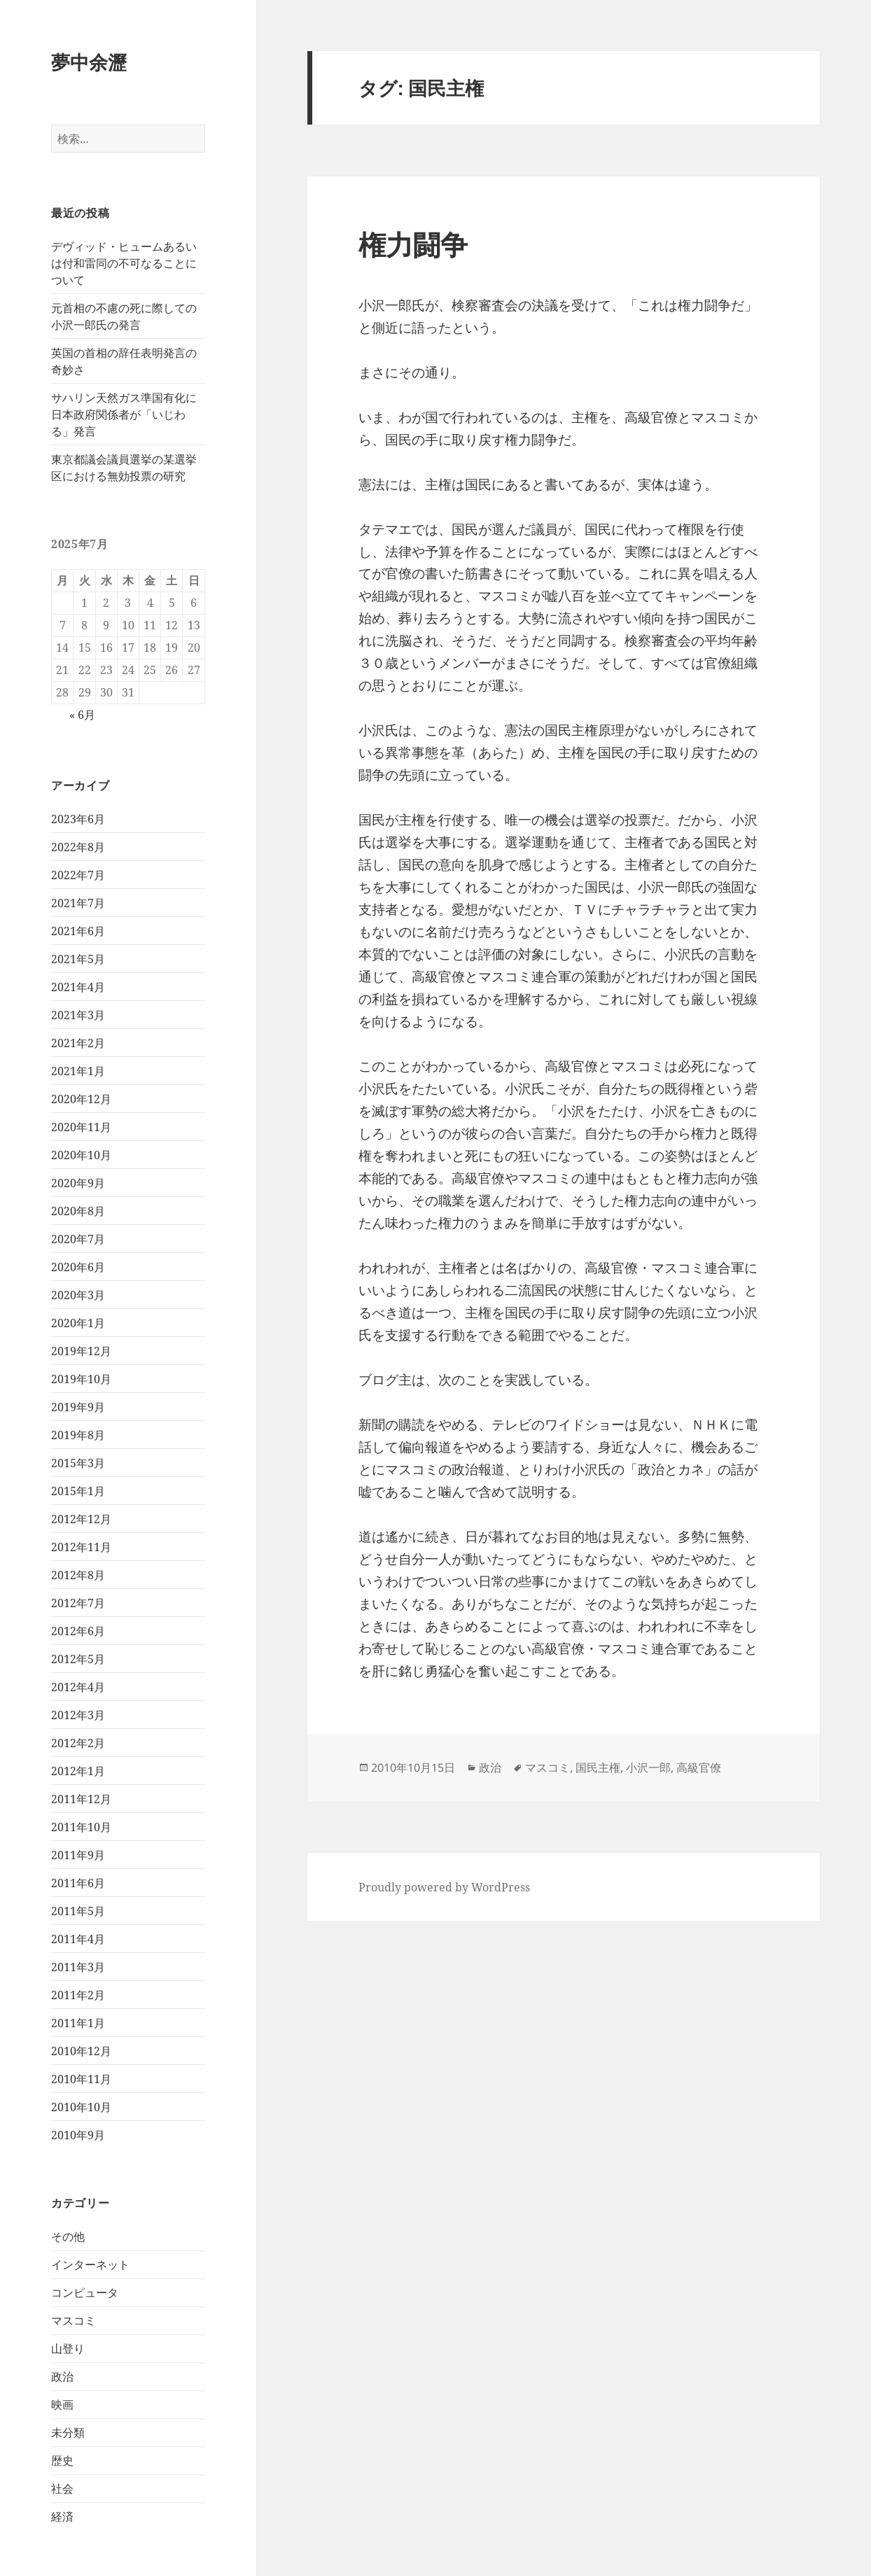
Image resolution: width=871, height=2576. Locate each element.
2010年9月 (78, 2135)
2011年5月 (78, 1911)
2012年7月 (78, 1603)
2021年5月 (78, 959)
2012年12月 (81, 1519)
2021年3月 (78, 1015)
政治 (62, 2376)
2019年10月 (81, 1379)
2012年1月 (78, 1771)
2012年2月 (78, 1743)
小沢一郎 (648, 1767)
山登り (68, 2348)
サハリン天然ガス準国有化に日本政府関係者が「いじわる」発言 (124, 414)
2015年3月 (78, 1463)
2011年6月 (78, 1883)
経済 (62, 2516)
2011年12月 (81, 1799)
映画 (62, 2404)
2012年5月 (78, 1659)
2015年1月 (78, 1491)
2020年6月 (78, 1267)
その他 (68, 2236)
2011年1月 (78, 2023)
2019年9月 (78, 1407)
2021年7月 (78, 903)
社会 (62, 2488)
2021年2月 (78, 1043)
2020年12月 (81, 1099)
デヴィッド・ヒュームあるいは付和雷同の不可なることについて (124, 263)
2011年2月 (78, 1995)
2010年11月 (81, 2079)
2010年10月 (81, 2107)
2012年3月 (78, 1715)
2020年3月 (78, 1295)
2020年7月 (78, 1239)
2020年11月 (81, 1127)
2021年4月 (78, 987)
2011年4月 (78, 1939)
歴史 (62, 2460)
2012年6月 (78, 1631)
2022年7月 (78, 875)
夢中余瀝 (89, 62)
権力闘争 (413, 243)
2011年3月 (78, 1967)
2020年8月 (78, 1211)
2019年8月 (78, 1435)
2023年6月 (78, 819)
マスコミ (73, 2320)
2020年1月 (78, 1323)
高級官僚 (698, 1767)
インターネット (90, 2264)
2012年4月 (78, 1687)
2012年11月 (81, 1547)
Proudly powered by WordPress (444, 1887)
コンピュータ (84, 2292)
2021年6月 (78, 931)
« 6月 (82, 714)
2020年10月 (81, 1155)
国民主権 (598, 1767)
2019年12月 (81, 1351)
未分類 (68, 2432)
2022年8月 (78, 847)
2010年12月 (81, 2051)
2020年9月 (78, 1183)
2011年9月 (78, 1855)
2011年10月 (81, 1827)
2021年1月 (78, 1071)
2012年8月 (78, 1575)
